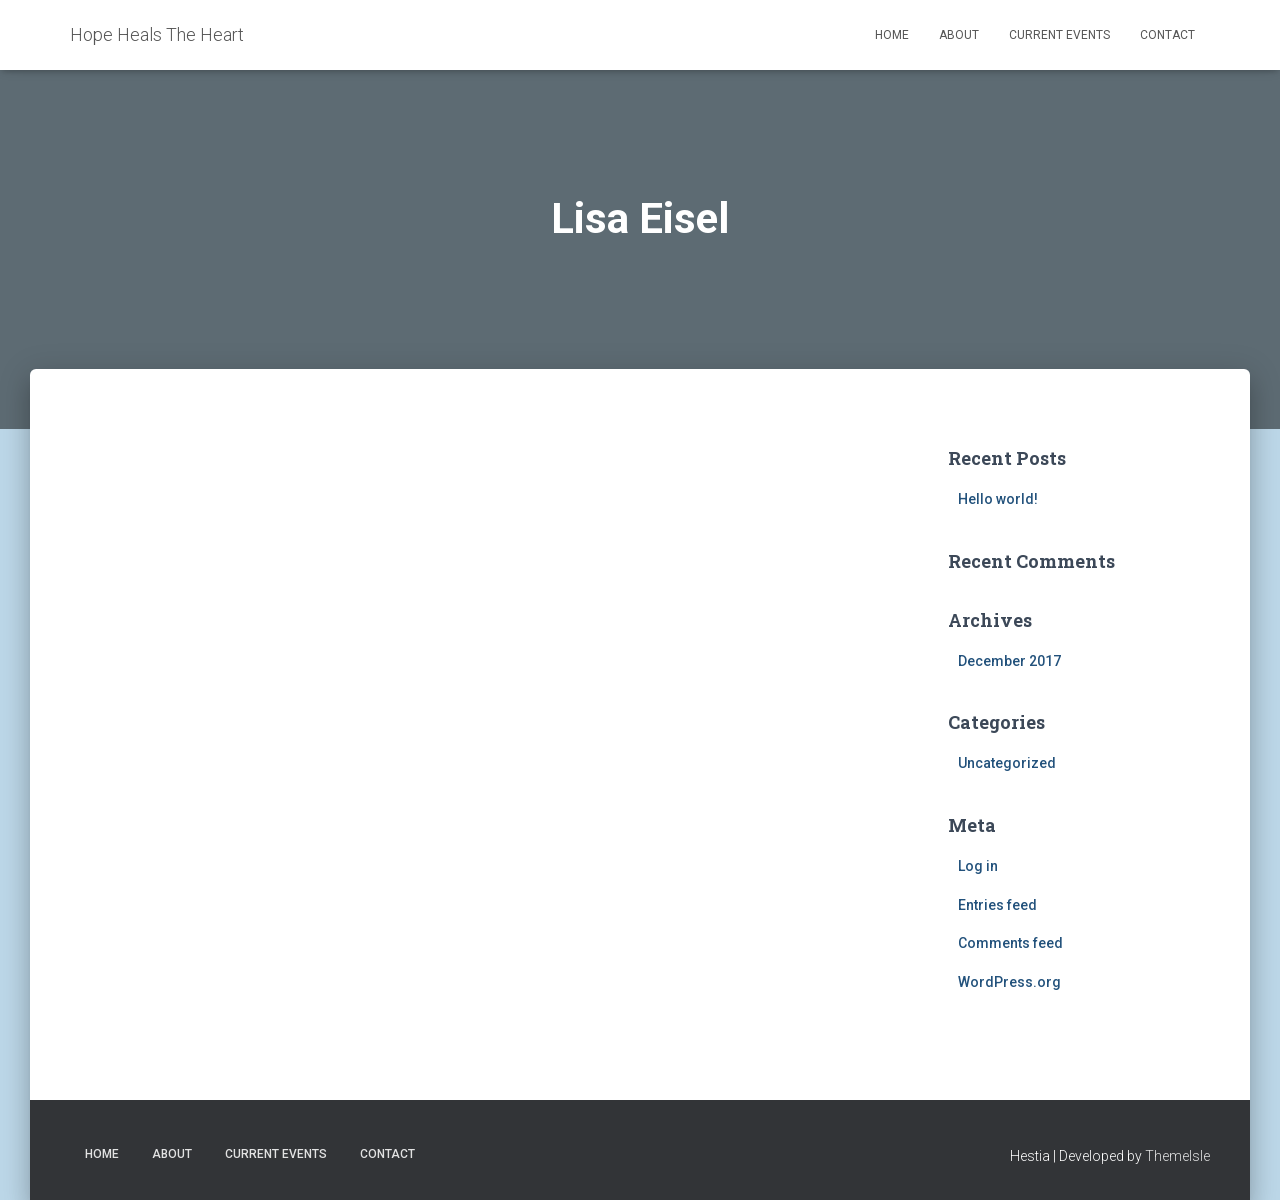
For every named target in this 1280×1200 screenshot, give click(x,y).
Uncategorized (1007, 763)
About (959, 35)
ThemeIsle (1177, 1156)
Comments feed (1010, 943)
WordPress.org (1009, 982)
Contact (1167, 35)
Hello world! (998, 499)
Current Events (1059, 35)
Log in (978, 866)
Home (892, 35)
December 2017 (1009, 661)
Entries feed (997, 905)
